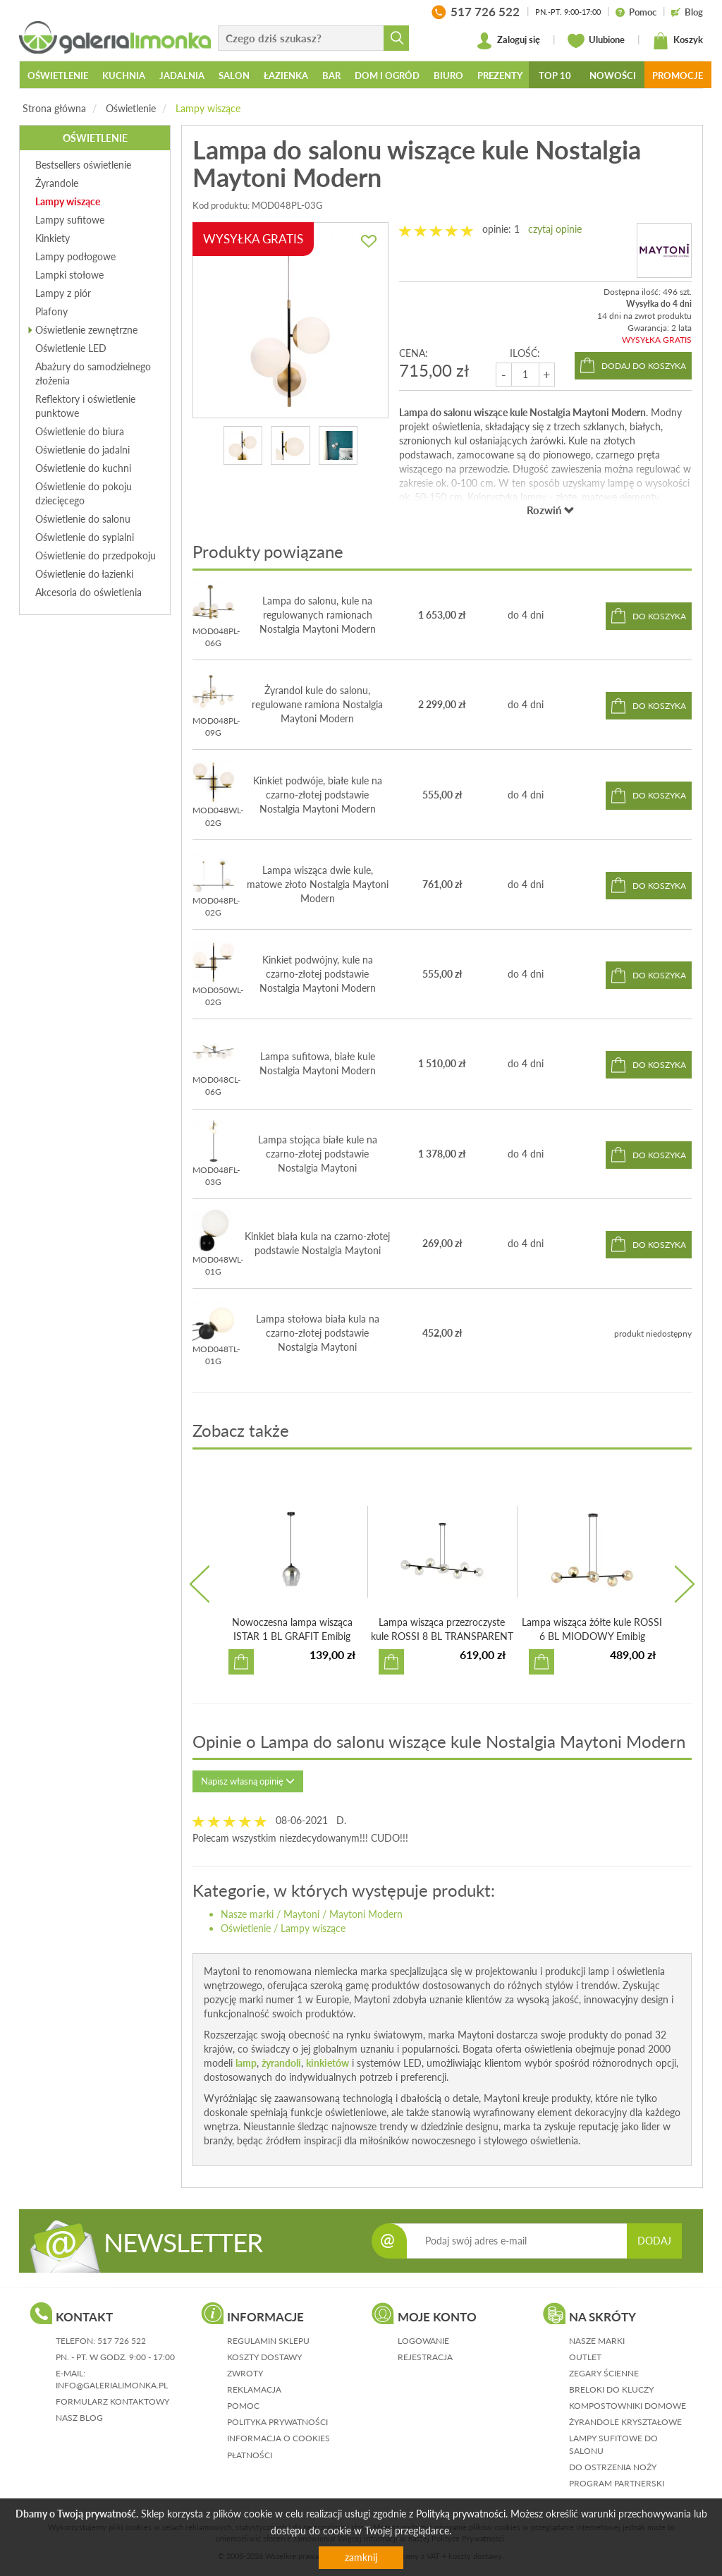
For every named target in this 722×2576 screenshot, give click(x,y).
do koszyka (659, 616)
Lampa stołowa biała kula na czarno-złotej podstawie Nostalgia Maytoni (317, 1333)
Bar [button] (331, 75)
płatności (249, 2455)
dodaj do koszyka (643, 365)
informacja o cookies (278, 2438)
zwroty (245, 2373)
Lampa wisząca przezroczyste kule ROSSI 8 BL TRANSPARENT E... (442, 1636)
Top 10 (555, 75)
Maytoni (301, 1914)
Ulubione (596, 40)
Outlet (585, 2357)
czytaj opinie (555, 229)
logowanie (423, 2340)
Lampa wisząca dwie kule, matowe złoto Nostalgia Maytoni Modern (317, 884)
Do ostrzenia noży (612, 2467)
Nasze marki (247, 1914)
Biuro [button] (448, 75)
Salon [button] (234, 75)
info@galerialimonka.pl (112, 2385)
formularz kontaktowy (112, 2401)
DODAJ (654, 2241)
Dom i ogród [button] (387, 75)
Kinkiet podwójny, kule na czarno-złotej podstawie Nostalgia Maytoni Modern (317, 974)
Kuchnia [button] (123, 75)
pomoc (243, 2405)
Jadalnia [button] (181, 75)
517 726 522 (121, 2340)
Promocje (677, 75)
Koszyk (677, 40)
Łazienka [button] (286, 75)
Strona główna (54, 108)
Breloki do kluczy (611, 2389)
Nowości (612, 75)
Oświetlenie (131, 108)
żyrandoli (281, 2063)
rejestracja (425, 2357)
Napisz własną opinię (248, 1781)
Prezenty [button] (499, 75)
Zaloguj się (508, 40)
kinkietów (327, 2063)
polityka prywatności (277, 2422)
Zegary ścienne (604, 2373)
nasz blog (79, 2417)
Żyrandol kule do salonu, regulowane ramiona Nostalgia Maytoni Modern (317, 704)
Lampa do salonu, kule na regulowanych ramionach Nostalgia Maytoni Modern (317, 615)
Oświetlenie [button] (57, 75)
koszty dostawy (264, 2357)
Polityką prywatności (461, 2514)
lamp (246, 2063)
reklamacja (254, 2389)
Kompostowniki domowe (627, 2405)
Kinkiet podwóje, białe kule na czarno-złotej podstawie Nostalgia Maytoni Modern (317, 794)
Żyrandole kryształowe (625, 2422)
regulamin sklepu (268, 2340)
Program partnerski (616, 2483)
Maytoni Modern (366, 1914)
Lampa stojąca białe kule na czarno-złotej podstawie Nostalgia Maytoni (317, 1154)
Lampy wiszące (208, 108)
